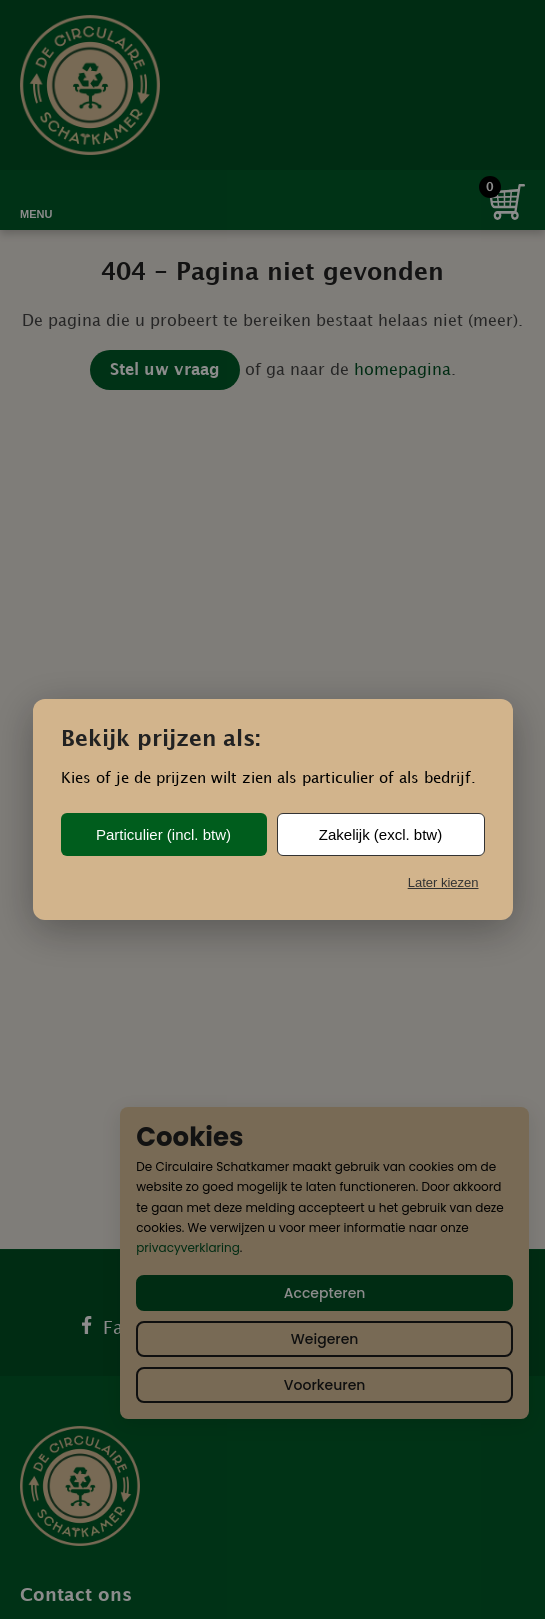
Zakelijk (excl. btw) (380, 834)
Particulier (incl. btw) (163, 834)
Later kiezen (443, 882)
